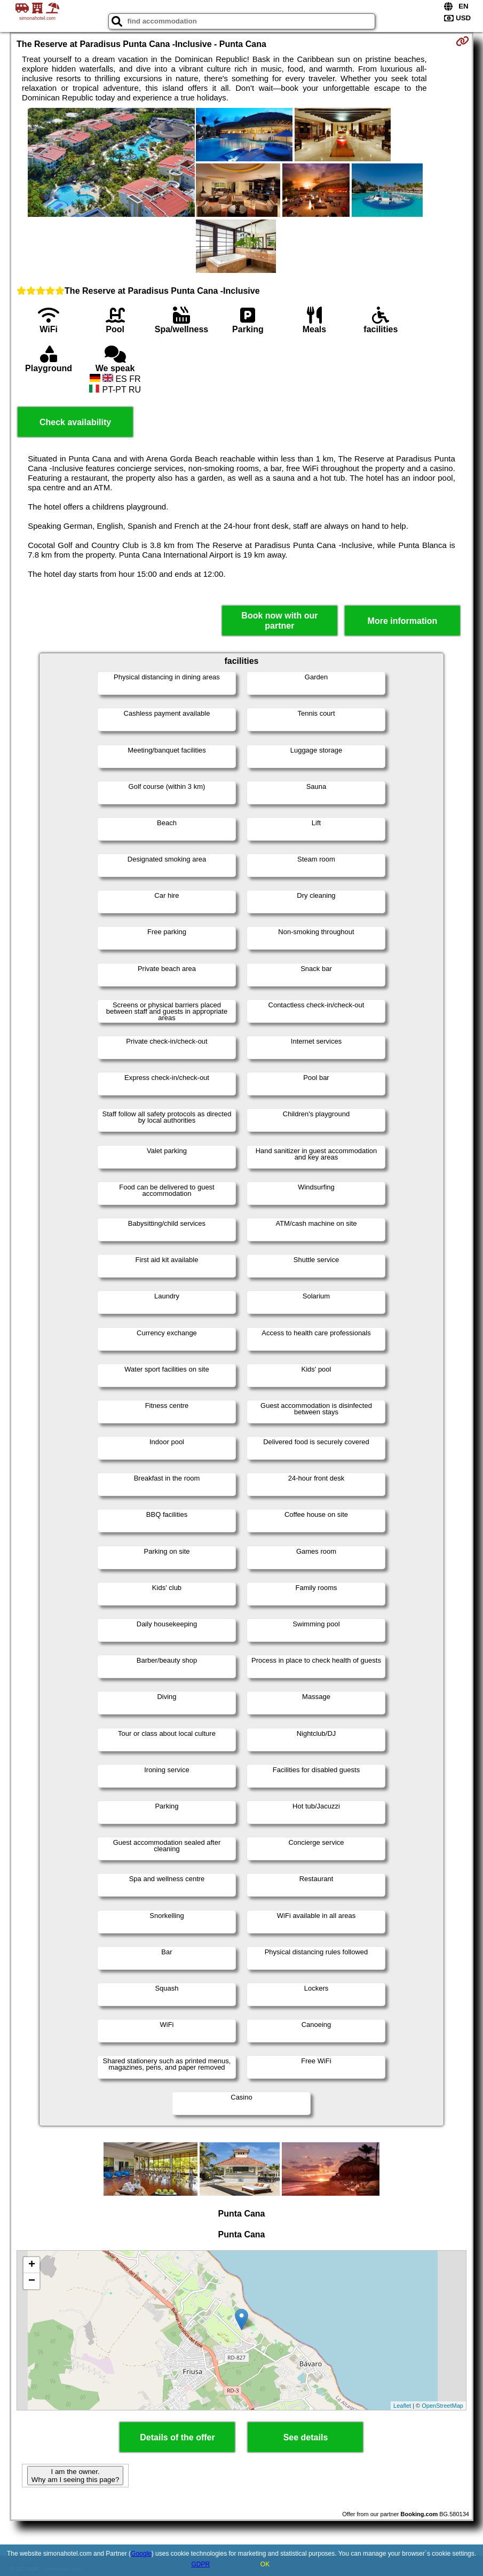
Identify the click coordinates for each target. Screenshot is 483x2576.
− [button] (31, 2281)
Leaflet (402, 2405)
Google (141, 2553)
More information (403, 620)
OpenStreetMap (442, 2405)
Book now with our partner (279, 620)
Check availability (75, 422)
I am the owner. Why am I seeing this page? (75, 2476)
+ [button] (31, 2265)
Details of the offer (177, 2437)
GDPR (200, 2564)
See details (305, 2437)
